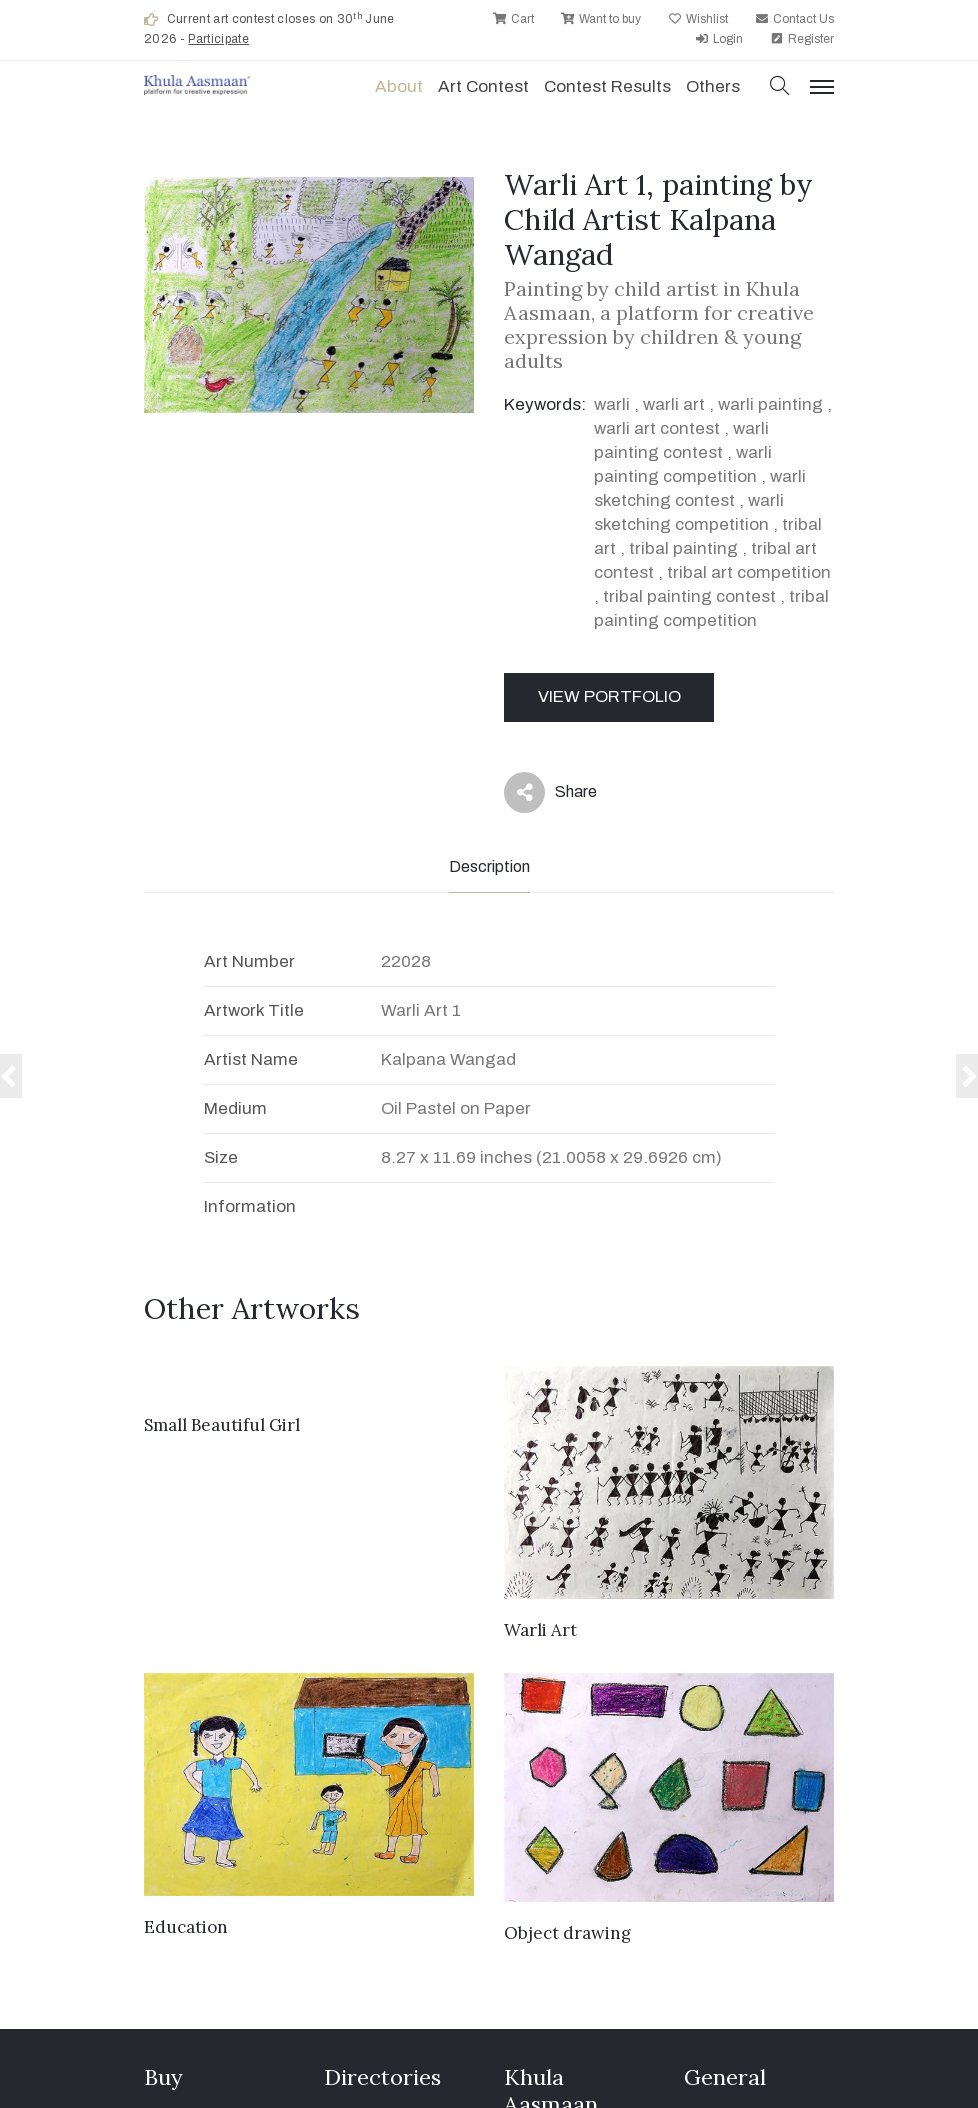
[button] (780, 87)
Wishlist (698, 19)
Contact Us (794, 19)
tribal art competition (749, 572)
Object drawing (567, 1933)
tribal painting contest (689, 596)
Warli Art (540, 1630)
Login (719, 39)
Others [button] (713, 86)
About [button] (399, 86)
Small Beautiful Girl (222, 1425)
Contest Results (607, 86)
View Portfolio (609, 696)
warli (612, 404)
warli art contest (657, 428)
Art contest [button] (483, 86)
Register (802, 39)
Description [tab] (489, 866)
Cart (513, 19)
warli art (674, 404)
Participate (218, 39)
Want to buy (601, 19)
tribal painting (683, 548)
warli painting (770, 404)
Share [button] (550, 792)
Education (186, 1927)
